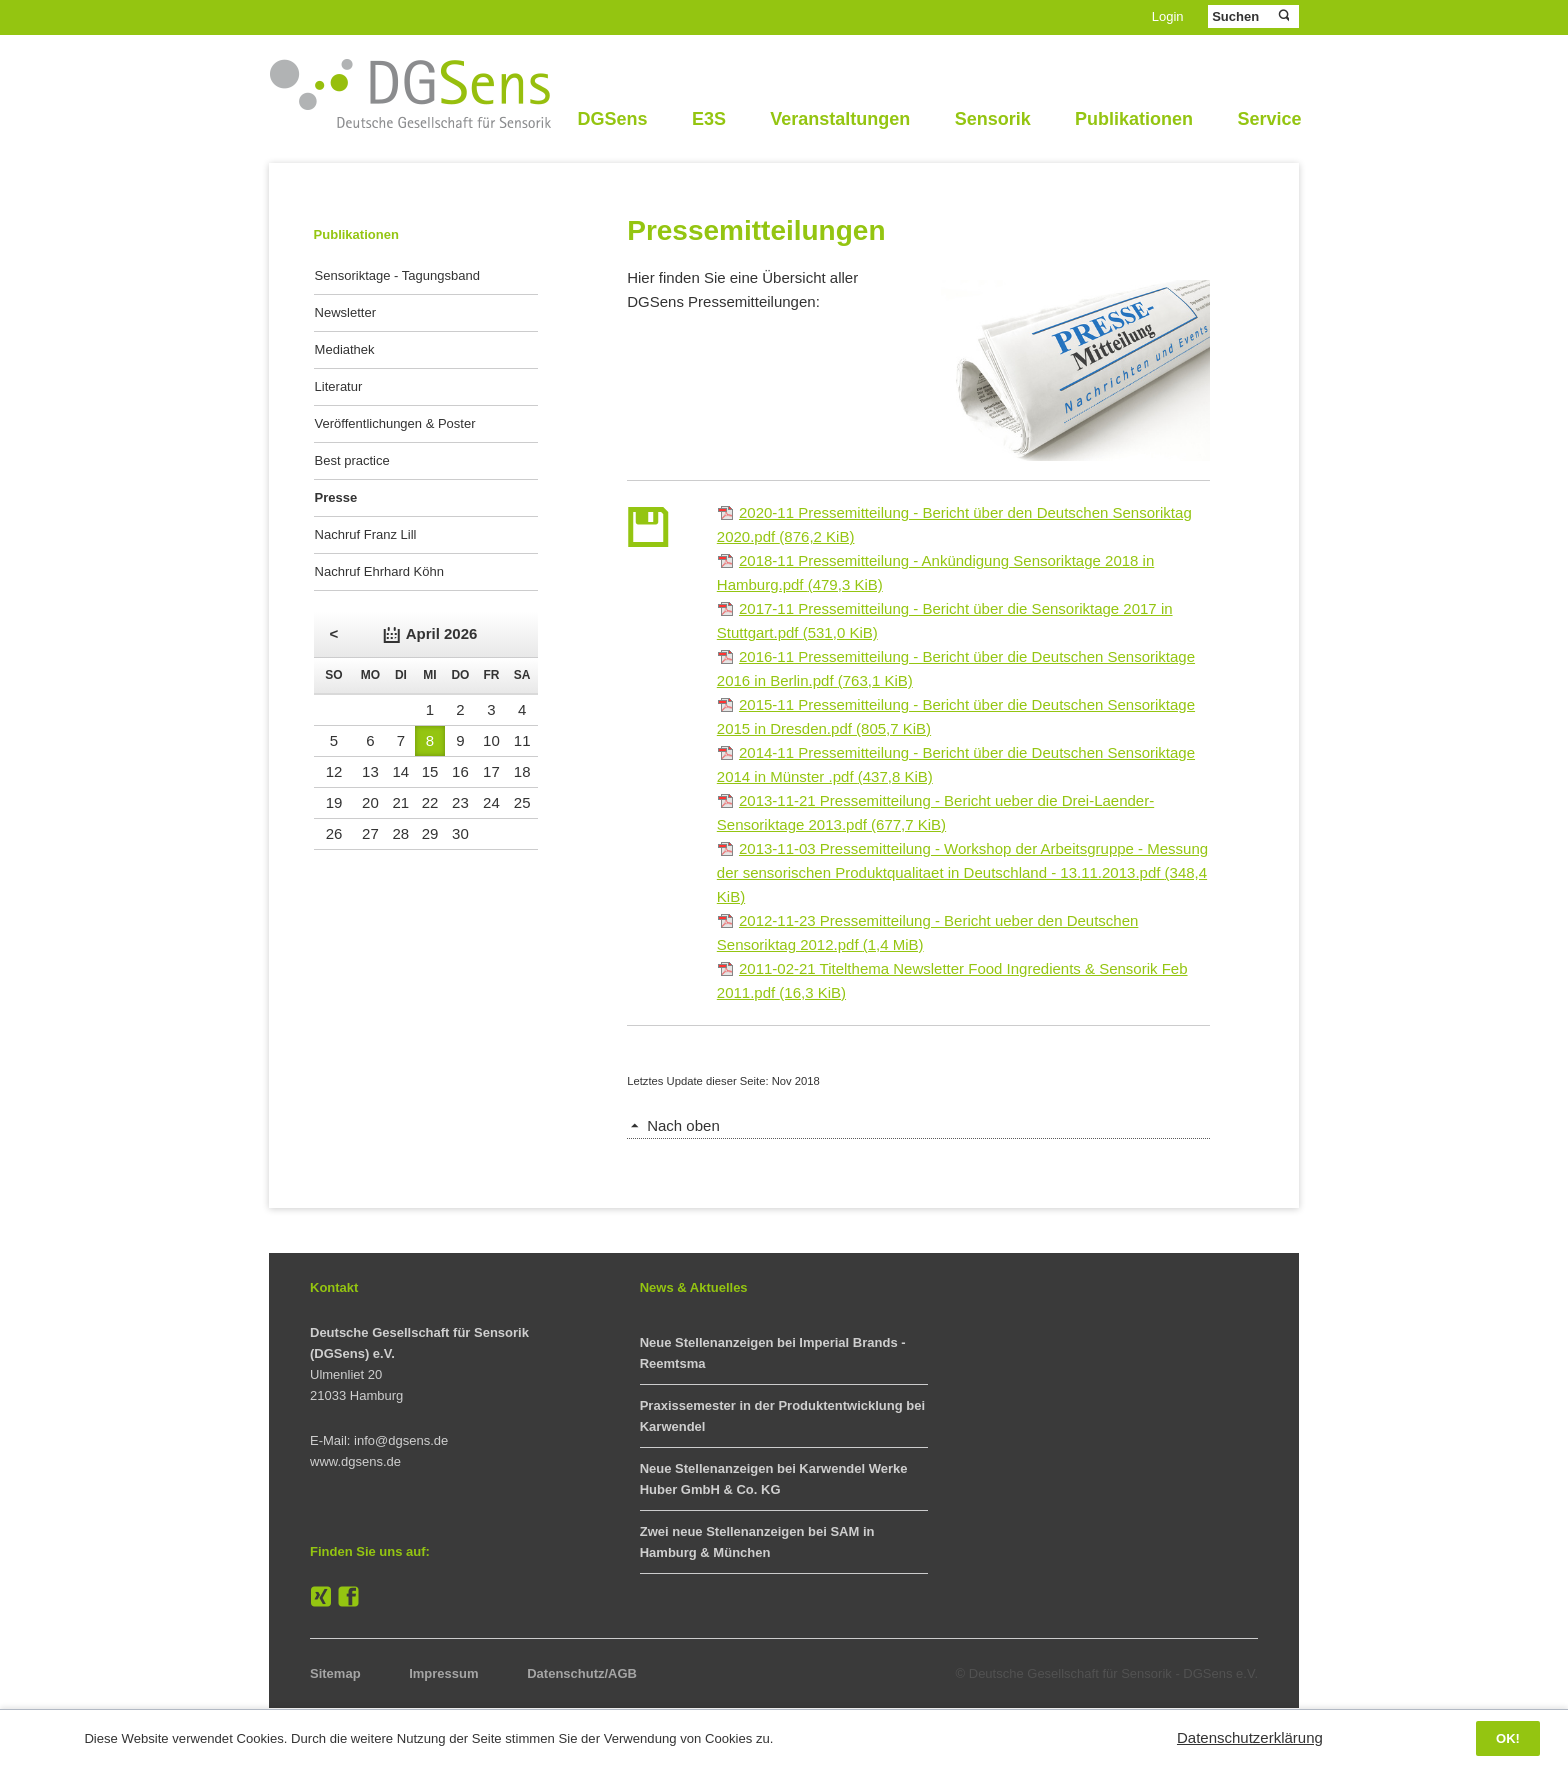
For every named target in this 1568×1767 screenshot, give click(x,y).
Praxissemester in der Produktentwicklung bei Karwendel (782, 1416)
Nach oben (683, 1125)
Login (1168, 16)
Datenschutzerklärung (1250, 1737)
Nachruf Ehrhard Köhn (379, 571)
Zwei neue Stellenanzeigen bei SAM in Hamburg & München (757, 1542)
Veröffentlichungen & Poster (395, 423)
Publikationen (1134, 119)
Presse (336, 497)
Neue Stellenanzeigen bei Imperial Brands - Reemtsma (773, 1353)
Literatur (339, 386)
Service (1269, 119)
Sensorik (993, 119)
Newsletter (345, 312)
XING (321, 1597)
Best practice (352, 460)
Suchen (1282, 16)
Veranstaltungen (840, 119)
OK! (1508, 1738)
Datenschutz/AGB (582, 1673)
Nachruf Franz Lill (366, 534)
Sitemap (335, 1673)
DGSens (612, 119)
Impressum (443, 1673)
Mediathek (345, 349)
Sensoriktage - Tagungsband (397, 275)
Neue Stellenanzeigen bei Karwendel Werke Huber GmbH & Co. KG (774, 1479)
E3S (709, 119)
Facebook (349, 1597)
